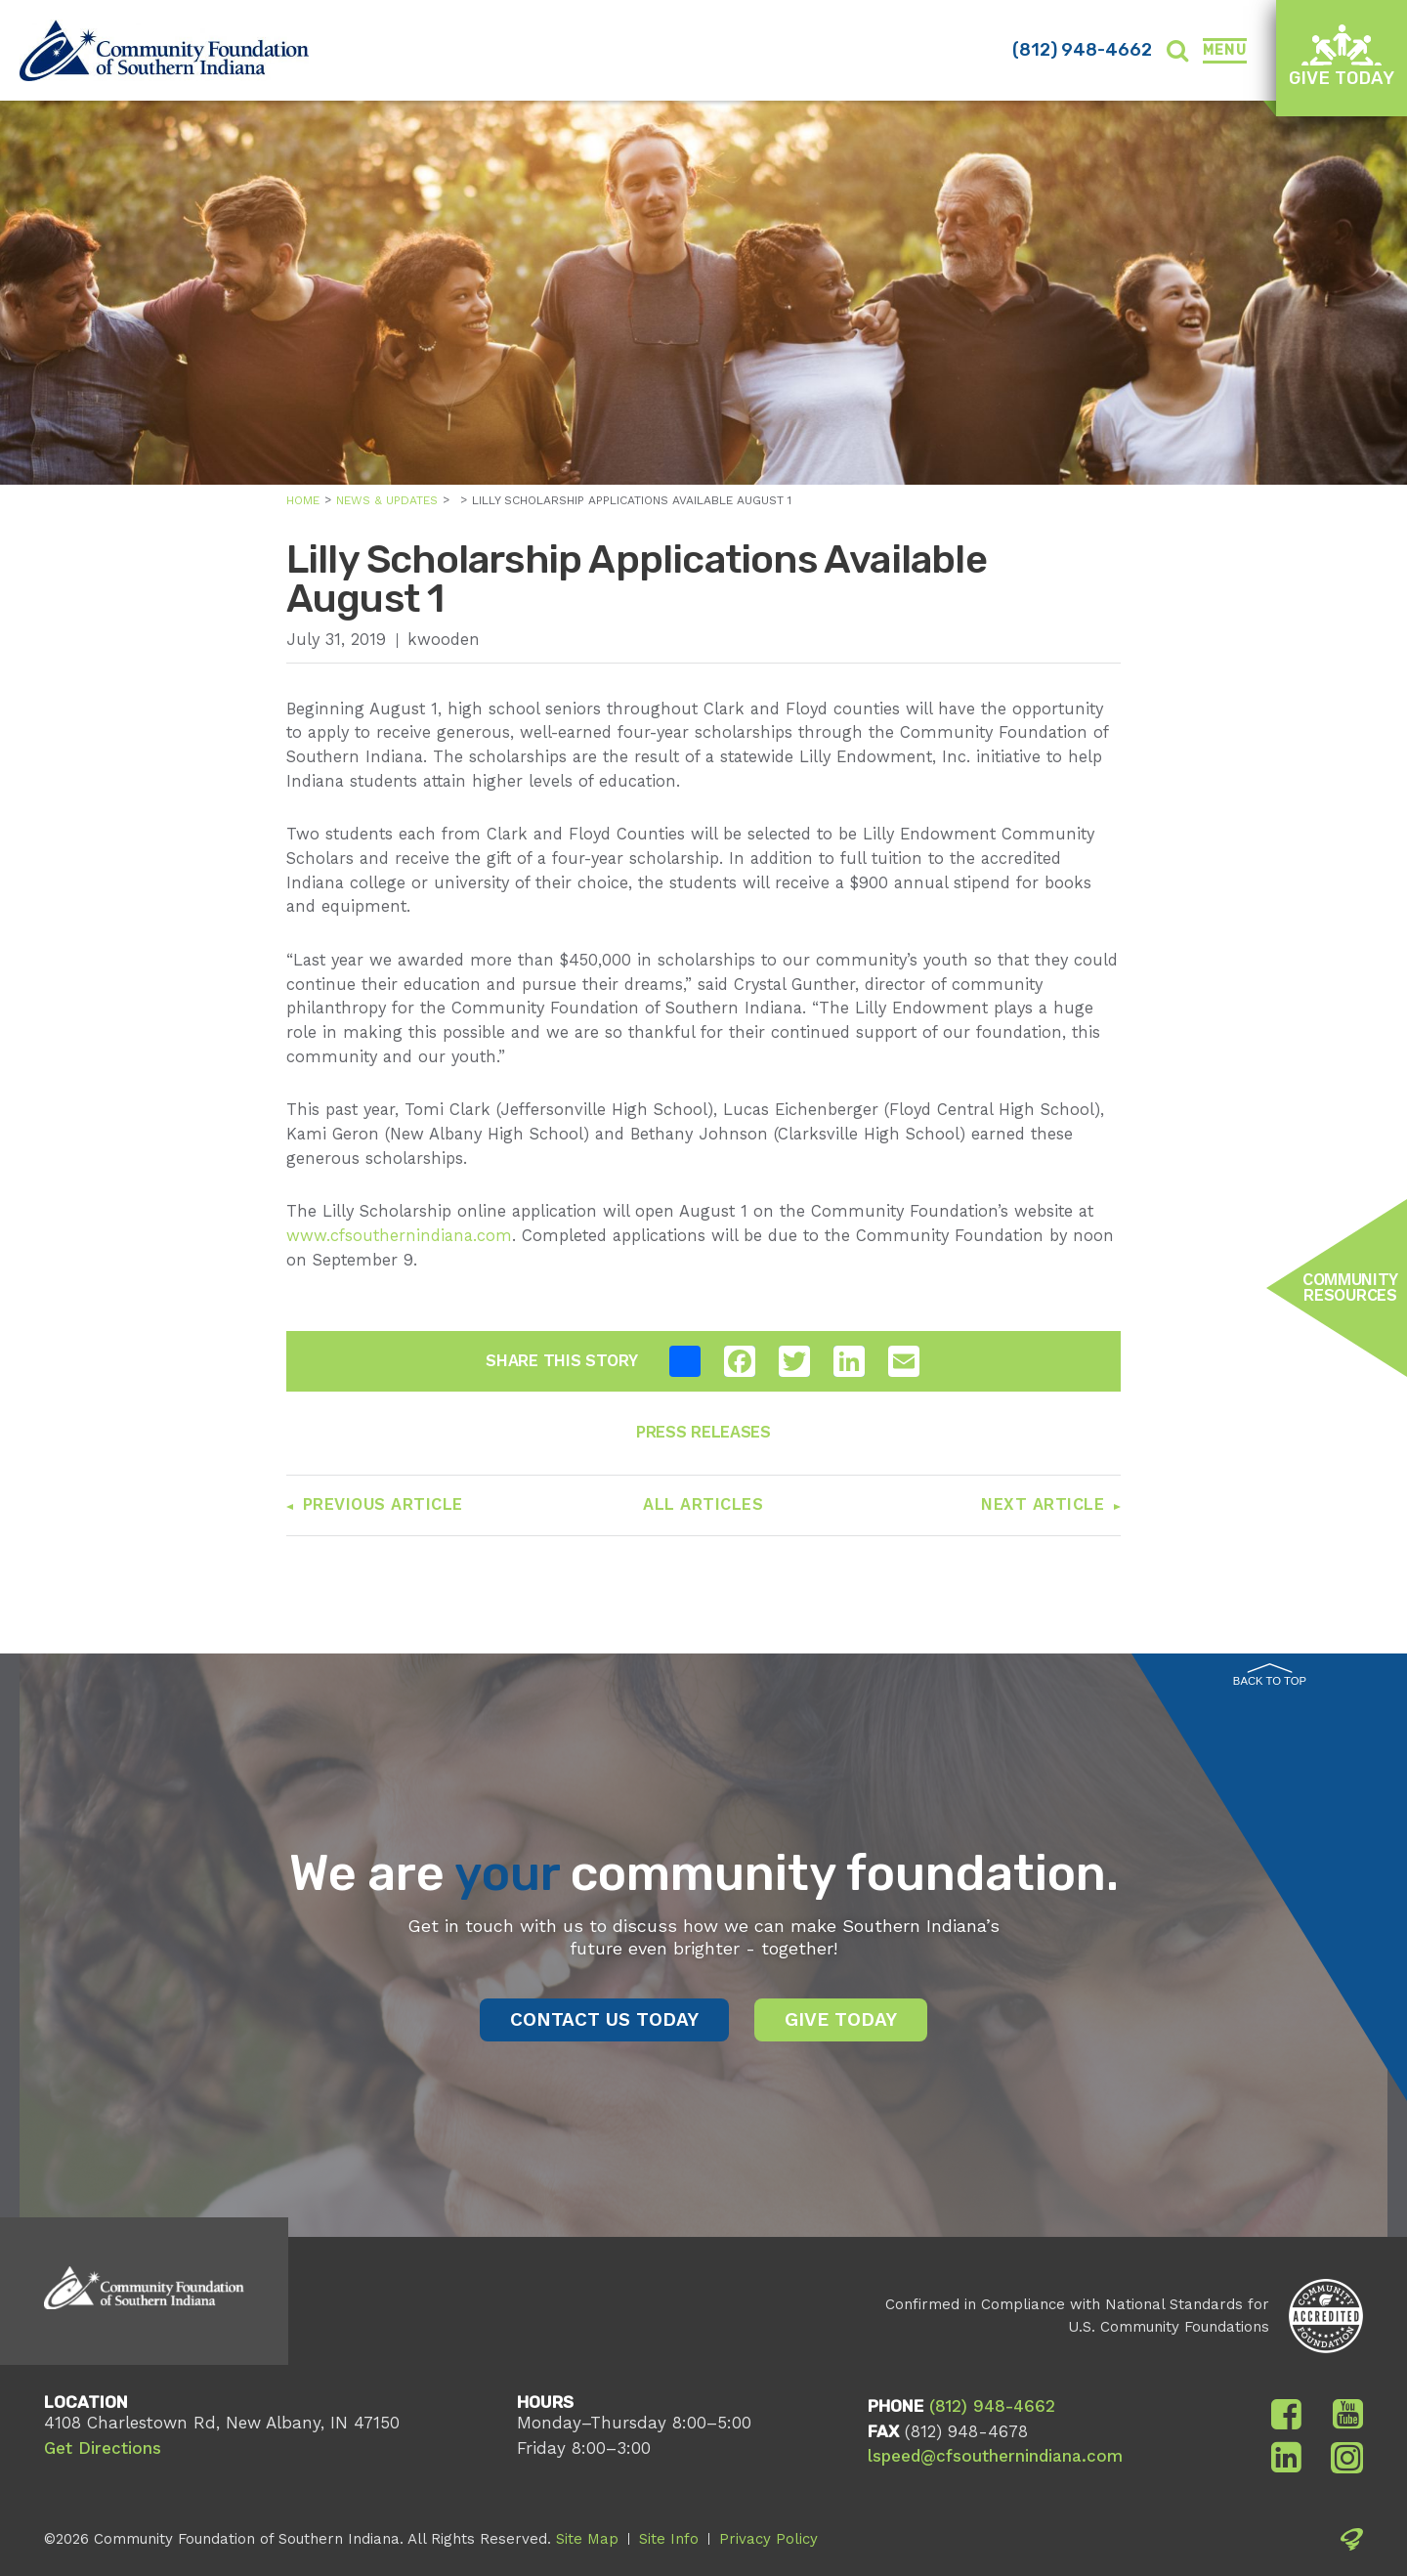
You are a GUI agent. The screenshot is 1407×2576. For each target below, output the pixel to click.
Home (303, 500)
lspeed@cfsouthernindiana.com (995, 2456)
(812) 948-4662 (1082, 50)
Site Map (587, 2539)
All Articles (703, 1504)
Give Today (1341, 56)
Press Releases (703, 1432)
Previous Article (383, 1504)
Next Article (1042, 1504)
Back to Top (1269, 1675)
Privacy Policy (768, 2539)
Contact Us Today (604, 2019)
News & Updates (387, 500)
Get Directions (102, 2448)
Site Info (669, 2539)
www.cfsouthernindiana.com (399, 1235)
